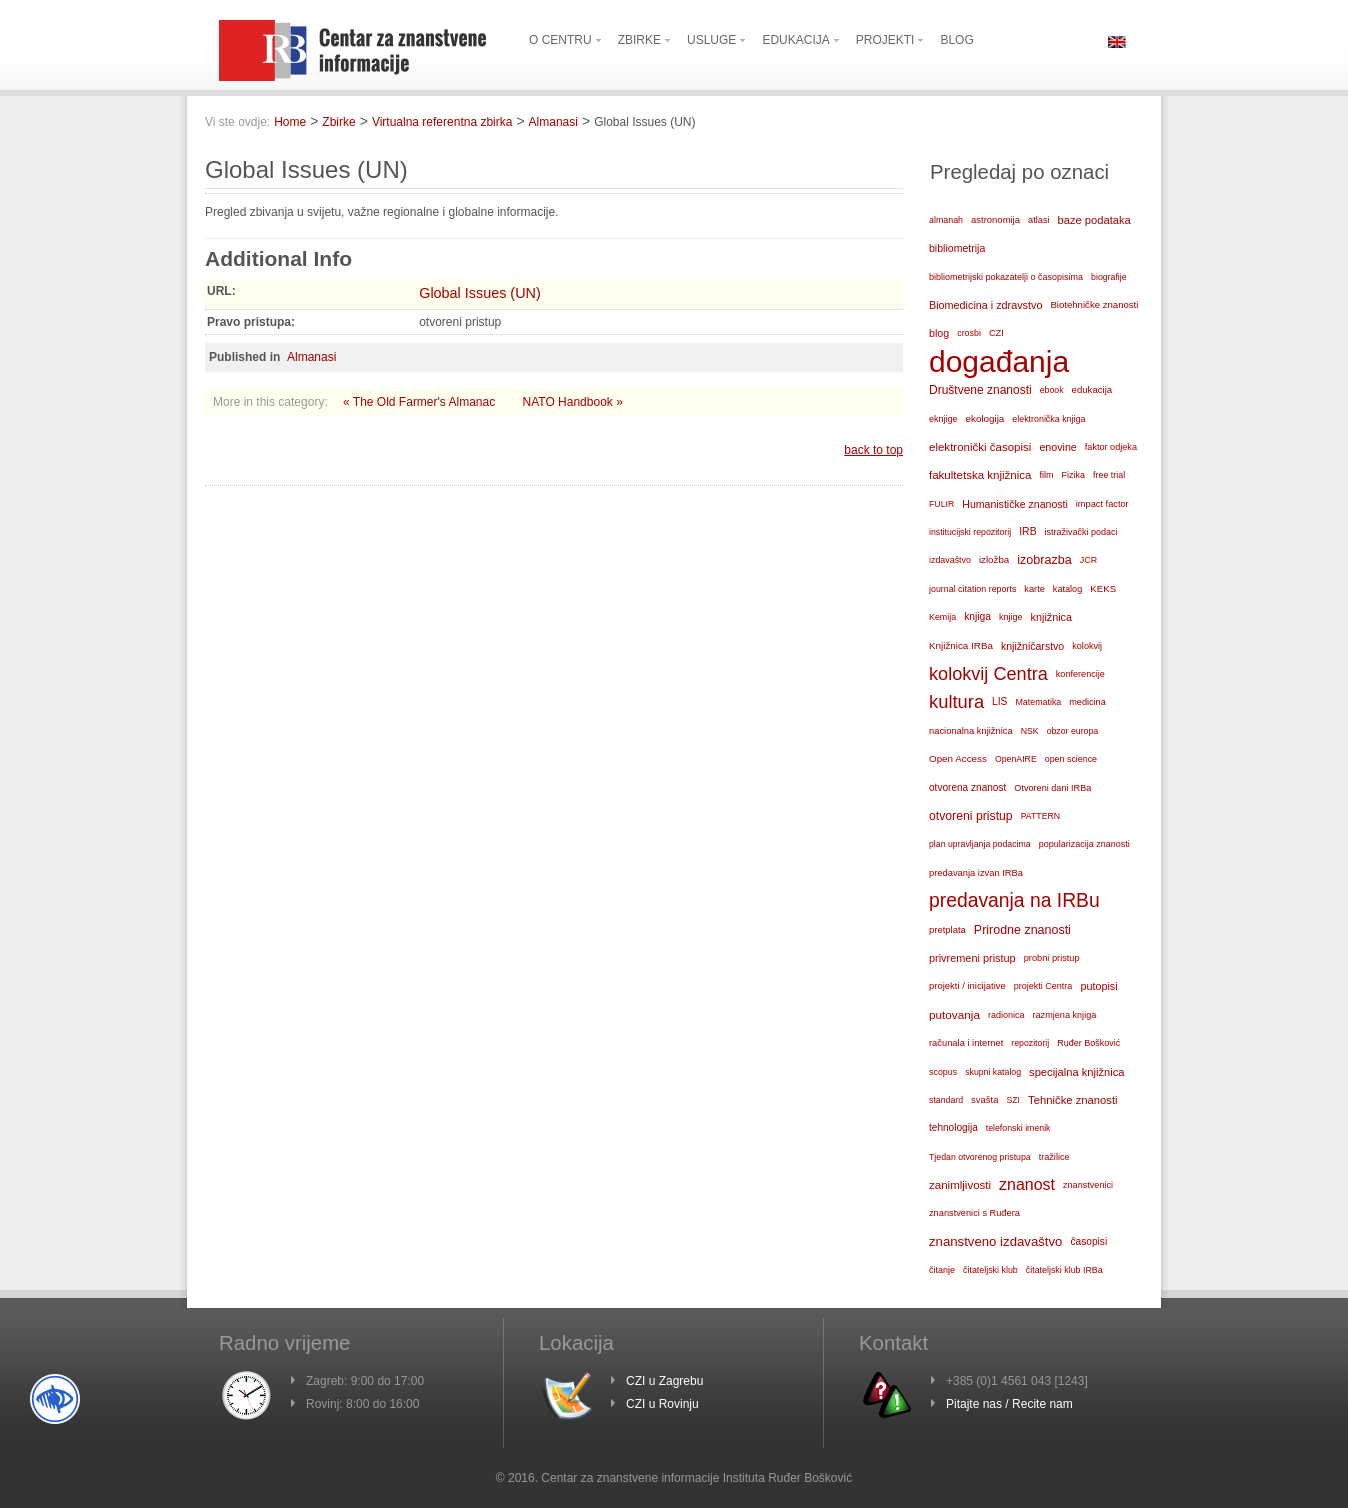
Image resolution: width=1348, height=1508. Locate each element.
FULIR (941, 504)
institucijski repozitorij (970, 532)
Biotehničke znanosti (1094, 304)
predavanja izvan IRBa (976, 873)
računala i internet (966, 1043)
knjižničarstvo (1032, 646)
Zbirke (338, 122)
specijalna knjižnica (1077, 1072)
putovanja (954, 1014)
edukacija (1092, 389)
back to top (873, 450)
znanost (1027, 1184)
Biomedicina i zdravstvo (985, 305)
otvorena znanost (967, 787)
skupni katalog (993, 1072)
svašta (984, 1099)
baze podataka (1094, 220)
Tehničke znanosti (1073, 1100)
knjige (1011, 617)
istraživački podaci (1081, 532)
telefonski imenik (1018, 1128)
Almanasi (553, 122)
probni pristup (1052, 958)
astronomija (995, 219)
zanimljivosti (960, 1185)
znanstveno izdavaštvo (995, 1241)
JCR (1088, 560)
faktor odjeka (1111, 447)
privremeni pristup (972, 958)
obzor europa (1073, 731)
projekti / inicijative (967, 985)
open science (1071, 759)
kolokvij (1087, 646)
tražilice (1054, 1157)
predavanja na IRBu (1014, 900)
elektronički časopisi (980, 447)
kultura (956, 701)
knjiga (977, 616)
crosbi (969, 333)
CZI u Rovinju (662, 1404)
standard (946, 1100)
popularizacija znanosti (1084, 844)
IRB (1027, 531)
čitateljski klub (990, 1270)
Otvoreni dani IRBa (1052, 788)
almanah (946, 220)
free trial (1109, 475)
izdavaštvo (950, 560)
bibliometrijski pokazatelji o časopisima (1006, 277)
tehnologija (953, 1127)
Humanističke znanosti (1015, 504)
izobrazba (1044, 560)
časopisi (1088, 1241)
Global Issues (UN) (480, 293)
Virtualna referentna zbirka (442, 122)
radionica (1006, 1015)
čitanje (942, 1270)
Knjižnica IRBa (961, 645)
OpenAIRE (1016, 759)
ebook (1052, 390)
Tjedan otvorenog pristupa (980, 1157)
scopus (943, 1072)
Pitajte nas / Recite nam (1009, 1404)
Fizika (1074, 475)
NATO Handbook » (573, 402)
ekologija (985, 418)
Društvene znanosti (980, 390)
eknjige (943, 419)
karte (1034, 589)
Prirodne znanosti (1022, 930)
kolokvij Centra (988, 674)
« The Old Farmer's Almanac (420, 402)
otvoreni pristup (971, 816)
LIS (999, 701)
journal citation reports (972, 589)
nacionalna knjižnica (971, 731)
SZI (1013, 1100)
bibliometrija (957, 248)
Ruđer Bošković (1088, 1043)
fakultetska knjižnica (980, 475)
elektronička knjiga (1048, 419)
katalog (1067, 589)
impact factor (1102, 504)
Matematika (1038, 702)
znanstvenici (1088, 1185)
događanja (999, 362)
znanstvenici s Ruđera (974, 1213)
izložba (994, 559)
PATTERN (1041, 816)
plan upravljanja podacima (980, 844)
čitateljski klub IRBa (1064, 1270)
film (1046, 475)
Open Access (958, 758)
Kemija (942, 617)
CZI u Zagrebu (664, 1381)
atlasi (1039, 220)
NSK (1030, 731)
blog (939, 333)
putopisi (1098, 986)
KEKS (1103, 588)
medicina (1087, 702)
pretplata (947, 929)
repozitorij (1030, 1043)
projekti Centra (1043, 986)
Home (290, 122)
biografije (1109, 277)
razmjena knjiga (1065, 1015)
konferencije (1080, 674)
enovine (1057, 447)
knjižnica (1051, 617)
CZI (996, 333)
